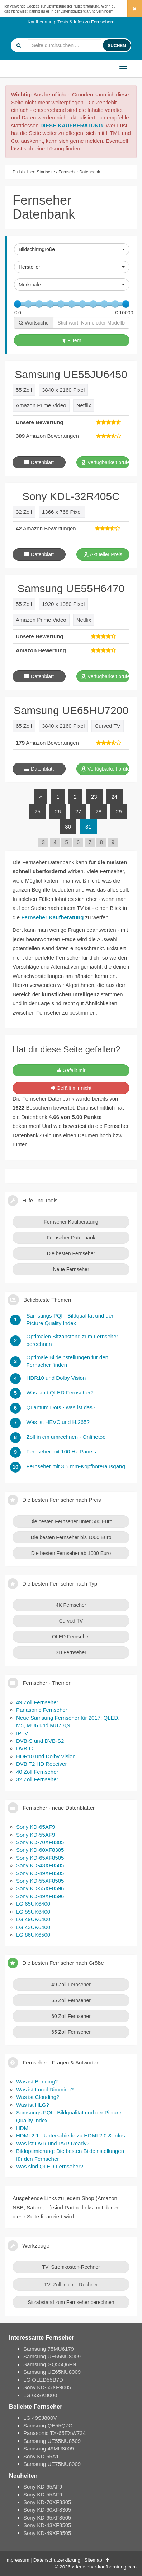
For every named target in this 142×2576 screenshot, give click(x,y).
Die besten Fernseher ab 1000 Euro (71, 1553)
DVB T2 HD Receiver (41, 1764)
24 (115, 797)
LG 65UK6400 (33, 1904)
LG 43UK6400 (33, 1927)
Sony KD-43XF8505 (40, 1865)
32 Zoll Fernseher (37, 1779)
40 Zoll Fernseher (37, 1772)
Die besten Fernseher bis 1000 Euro (71, 1537)
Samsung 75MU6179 (48, 2349)
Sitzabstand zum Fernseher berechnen (71, 2302)
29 (119, 811)
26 (58, 811)
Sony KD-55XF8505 (40, 1881)
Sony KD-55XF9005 (47, 2387)
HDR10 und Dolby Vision (46, 1756)
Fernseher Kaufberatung (52, 917)
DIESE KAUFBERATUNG (71, 125)
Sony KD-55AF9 (35, 1835)
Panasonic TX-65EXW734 (54, 2433)
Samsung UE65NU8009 (52, 2372)
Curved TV (71, 1621)
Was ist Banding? (37, 2081)
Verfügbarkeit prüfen (105, 462)
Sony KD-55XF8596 (40, 1888)
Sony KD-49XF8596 (40, 1896)
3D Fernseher (71, 1652)
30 (68, 827)
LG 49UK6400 (33, 1919)
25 (37, 811)
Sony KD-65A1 (41, 2456)
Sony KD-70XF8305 (40, 1842)
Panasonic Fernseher (41, 1710)
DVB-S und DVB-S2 (40, 1741)
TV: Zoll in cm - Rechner (71, 2284)
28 (98, 811)
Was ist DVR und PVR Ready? (53, 2143)
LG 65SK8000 (40, 2395)
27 (78, 811)
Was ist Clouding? (37, 2097)
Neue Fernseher (71, 1269)
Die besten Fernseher (71, 1253)
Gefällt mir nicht (71, 1088)
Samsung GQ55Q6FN (49, 2364)
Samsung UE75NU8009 (52, 2464)
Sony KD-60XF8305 (40, 1850)
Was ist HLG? (32, 2105)
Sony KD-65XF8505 (40, 1858)
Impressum (17, 2560)
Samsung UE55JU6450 (71, 374)
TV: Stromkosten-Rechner (71, 2267)
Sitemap (93, 2560)
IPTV (22, 1733)
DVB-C (24, 1748)
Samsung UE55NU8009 (52, 2356)
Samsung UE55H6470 (71, 588)
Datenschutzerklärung (78, 11)
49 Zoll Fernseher (37, 1702)
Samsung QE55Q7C (47, 2425)
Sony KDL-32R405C (71, 496)
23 (94, 797)
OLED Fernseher (71, 1637)
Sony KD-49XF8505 (40, 1873)
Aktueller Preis (103, 554)
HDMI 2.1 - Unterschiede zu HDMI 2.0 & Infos (70, 2135)
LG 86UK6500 (33, 1935)
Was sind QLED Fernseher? (49, 2166)
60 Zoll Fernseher (71, 2016)
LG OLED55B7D (43, 2380)
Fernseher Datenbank (71, 1238)
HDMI (23, 2128)
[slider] (17, 304)
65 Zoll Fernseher (71, 2032)
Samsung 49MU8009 (48, 2448)
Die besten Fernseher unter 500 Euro (70, 1521)
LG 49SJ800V (40, 2418)
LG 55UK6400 (33, 1912)
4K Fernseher (71, 1605)
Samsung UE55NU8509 (52, 2441)
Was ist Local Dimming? (45, 2089)
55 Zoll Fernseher (71, 2000)
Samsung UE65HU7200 (71, 710)
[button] (71, 249)
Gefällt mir (71, 1070)
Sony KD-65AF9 (35, 1827)
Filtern (71, 340)
